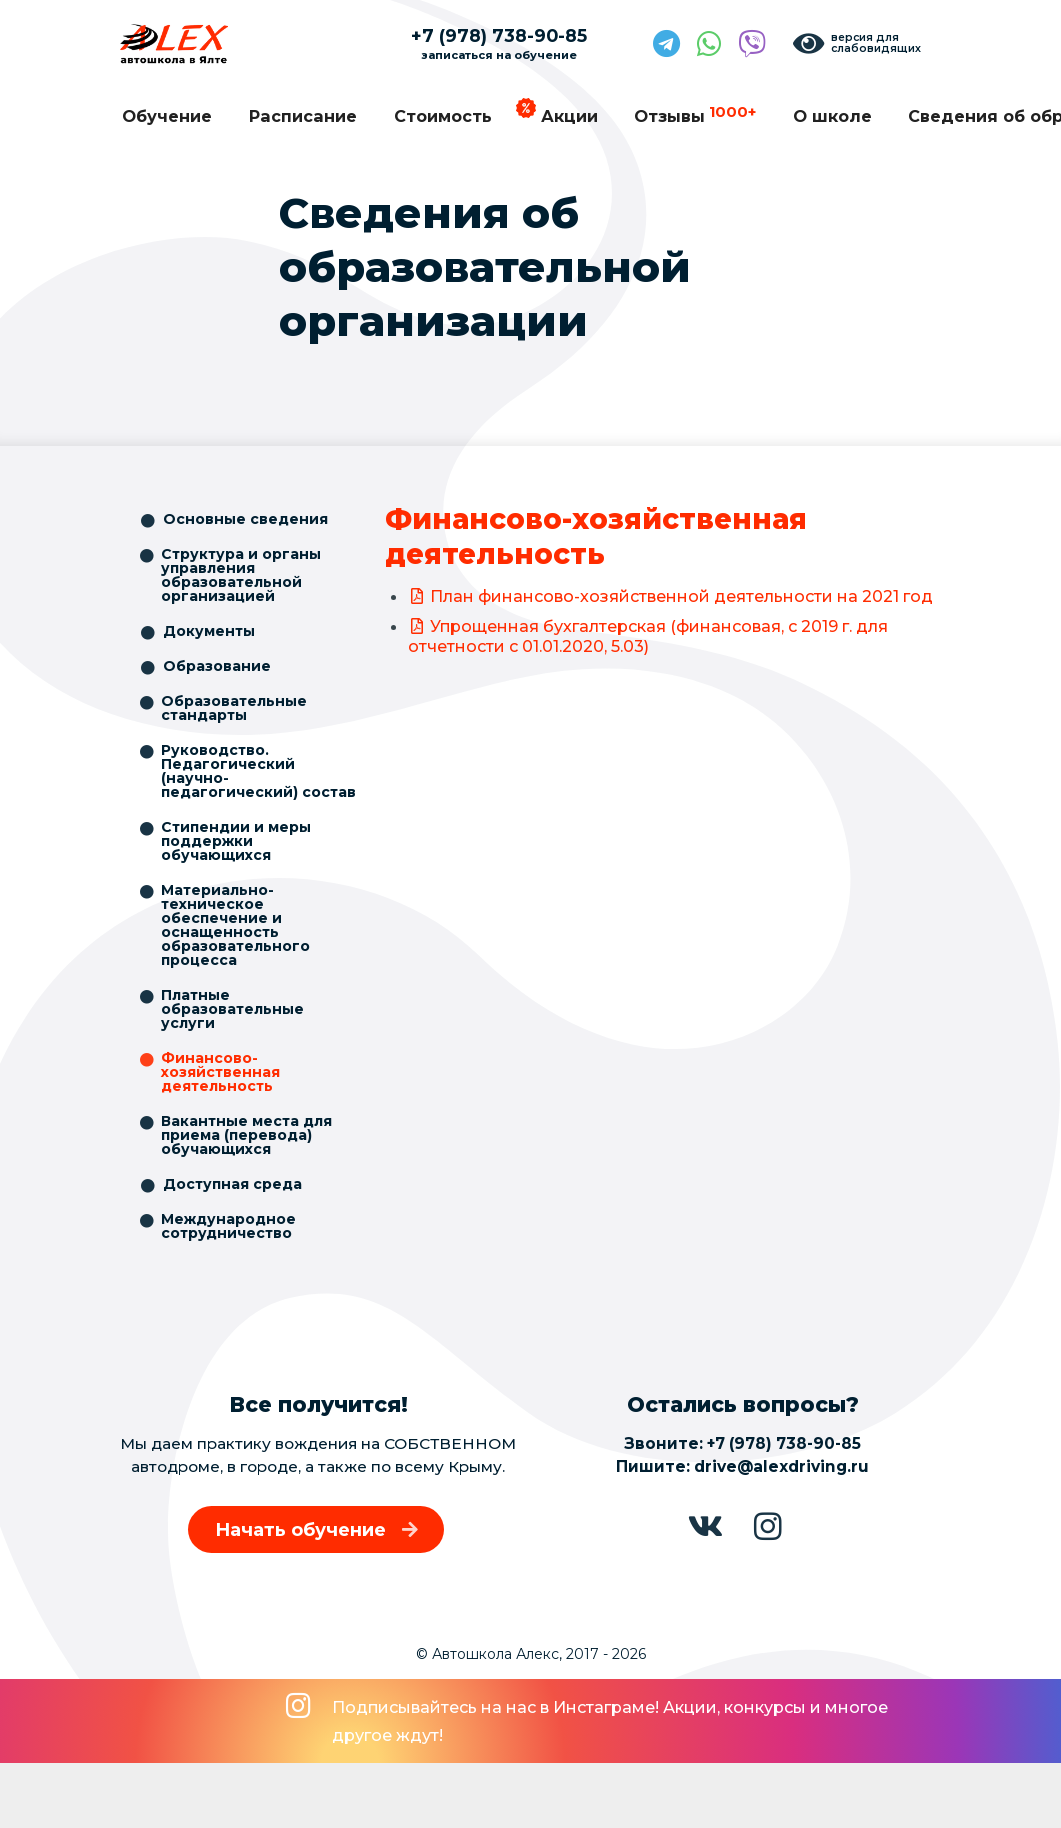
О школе (832, 116)
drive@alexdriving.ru (781, 1466)
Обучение (167, 116)
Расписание (303, 116)
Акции (569, 116)
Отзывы (695, 114)
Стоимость (443, 116)
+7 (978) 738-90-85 (784, 1443)
